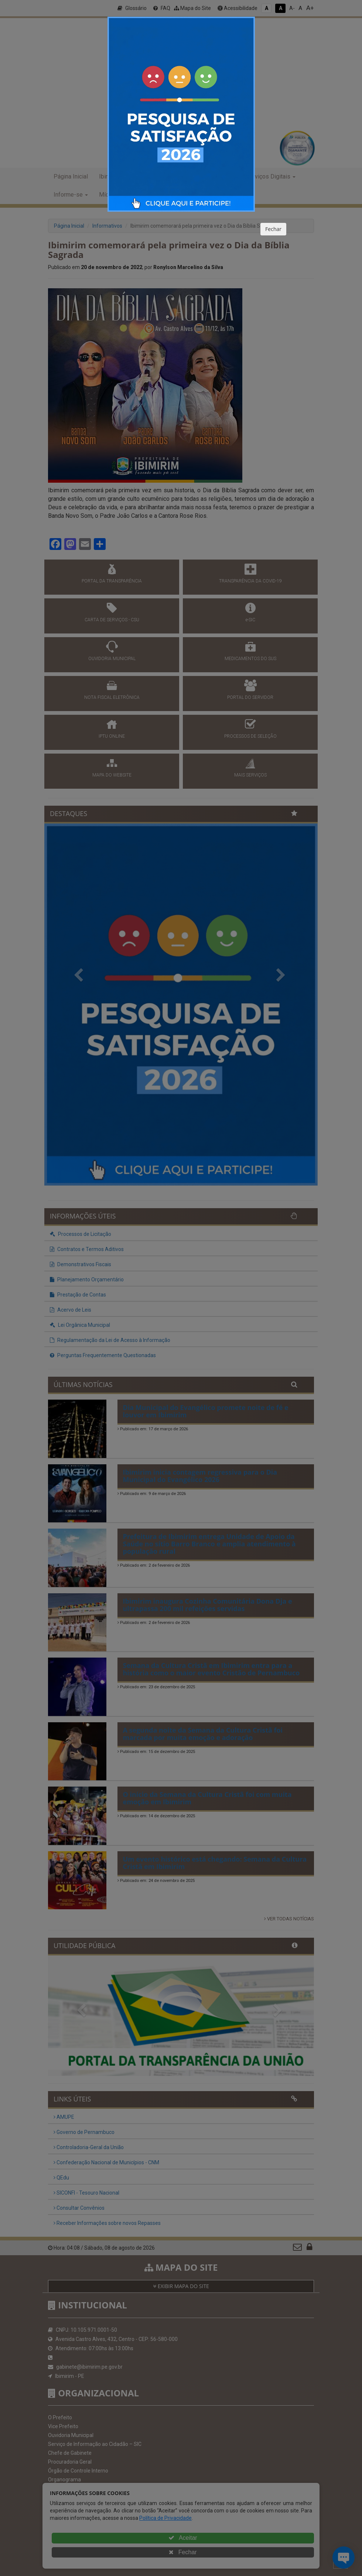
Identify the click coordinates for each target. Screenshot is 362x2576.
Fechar (273, 228)
